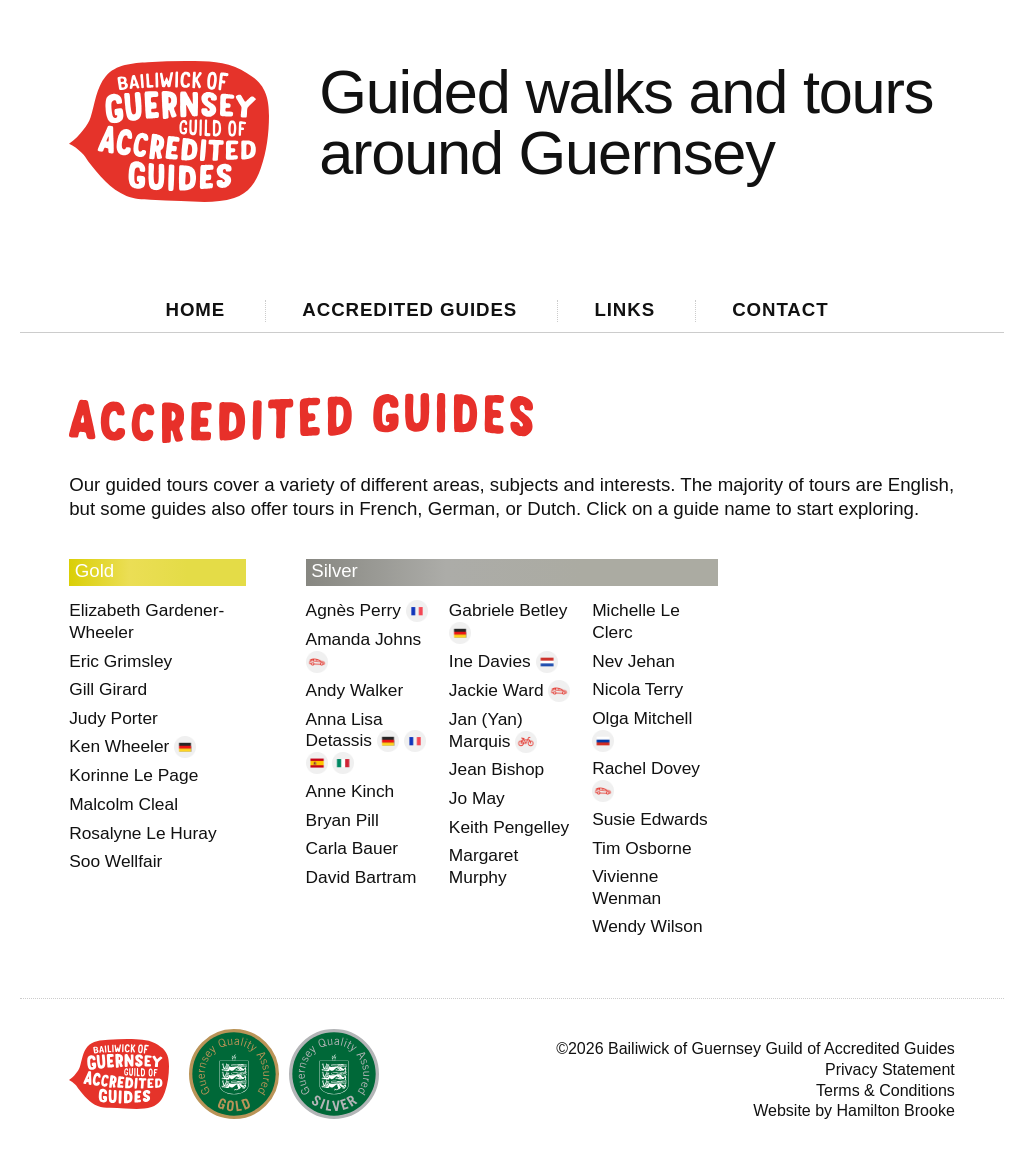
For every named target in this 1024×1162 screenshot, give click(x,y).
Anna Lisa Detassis (344, 730)
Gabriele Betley (508, 610)
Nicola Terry (637, 689)
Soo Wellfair (115, 861)
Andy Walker (355, 690)
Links (624, 310)
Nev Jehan (633, 661)
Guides (409, 310)
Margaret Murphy (483, 866)
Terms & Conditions (885, 1090)
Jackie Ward (499, 690)
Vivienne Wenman (626, 887)
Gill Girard (108, 689)
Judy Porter (113, 718)
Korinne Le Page (133, 775)
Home (196, 310)
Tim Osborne (642, 848)
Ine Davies (492, 661)
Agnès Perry (356, 610)
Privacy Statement (890, 1069)
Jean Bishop (496, 769)
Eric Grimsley (120, 661)
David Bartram (361, 877)
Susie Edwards (650, 819)
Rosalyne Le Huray (142, 833)
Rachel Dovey (646, 768)
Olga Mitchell (642, 718)
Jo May (477, 798)
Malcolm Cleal (123, 804)
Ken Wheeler (121, 746)
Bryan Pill (342, 820)
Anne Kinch (350, 791)
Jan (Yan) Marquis (486, 730)
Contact (780, 310)
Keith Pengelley (509, 827)
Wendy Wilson (647, 926)
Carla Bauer (352, 848)
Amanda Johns (364, 639)
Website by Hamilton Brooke (854, 1110)
